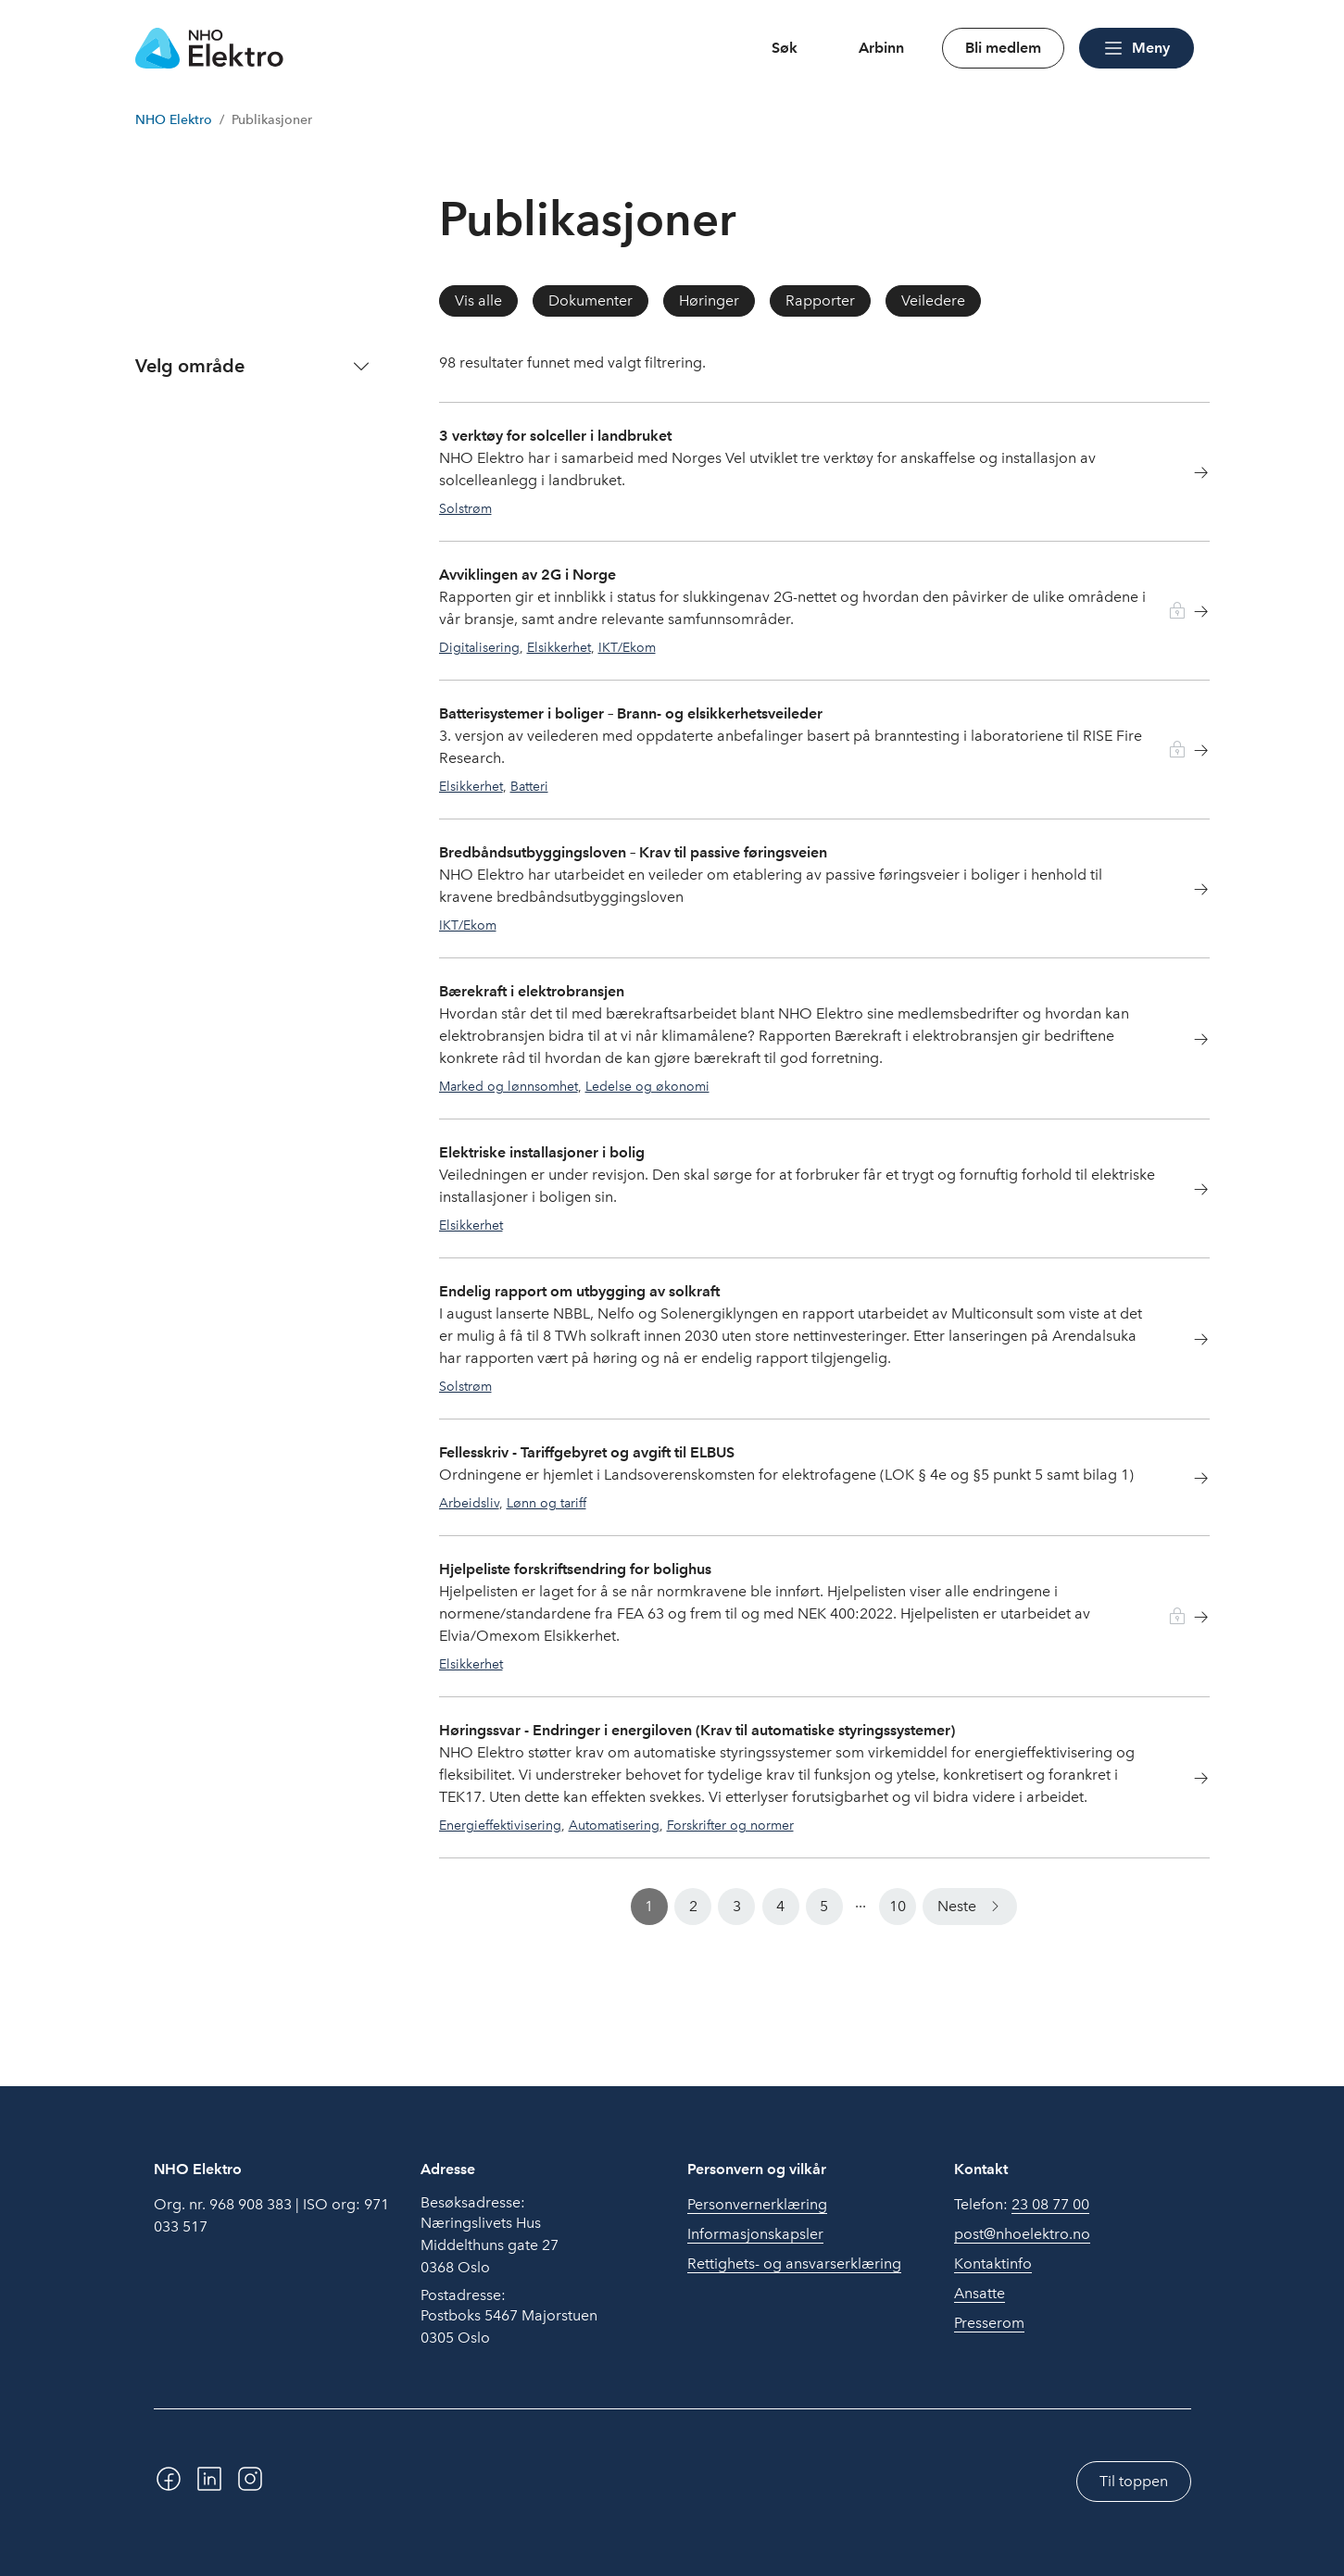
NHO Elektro (173, 120)
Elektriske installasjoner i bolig (542, 1152)
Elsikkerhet (559, 647)
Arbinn (881, 47)
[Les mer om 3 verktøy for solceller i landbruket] (1189, 475)
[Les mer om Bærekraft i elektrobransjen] (1189, 1042)
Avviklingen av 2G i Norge (527, 574)
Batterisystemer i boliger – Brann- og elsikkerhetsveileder (631, 713)
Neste (956, 1906)
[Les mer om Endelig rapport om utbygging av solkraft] (1189, 1342)
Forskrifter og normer (730, 1825)
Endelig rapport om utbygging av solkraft (579, 1291)
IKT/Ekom (627, 647)
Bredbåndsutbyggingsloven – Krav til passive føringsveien (633, 852)
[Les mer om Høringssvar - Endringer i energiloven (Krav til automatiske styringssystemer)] (1189, 1781)
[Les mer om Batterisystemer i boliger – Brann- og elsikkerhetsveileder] (1189, 753)
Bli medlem (1003, 47)
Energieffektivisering (500, 1825)
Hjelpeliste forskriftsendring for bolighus (575, 1569)
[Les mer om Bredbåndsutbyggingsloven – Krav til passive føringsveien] (1189, 892)
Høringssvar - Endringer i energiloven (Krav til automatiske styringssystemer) (697, 1730)
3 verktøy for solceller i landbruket (555, 435)
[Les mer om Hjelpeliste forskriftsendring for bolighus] (1189, 1620)
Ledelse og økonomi (647, 1086)
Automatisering (614, 1825)
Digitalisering (479, 647)
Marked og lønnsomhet (508, 1086)
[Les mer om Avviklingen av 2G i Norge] (1189, 614)
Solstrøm (465, 508)
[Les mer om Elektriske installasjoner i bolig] (1189, 1192)
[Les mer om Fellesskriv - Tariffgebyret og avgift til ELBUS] (1189, 1481)
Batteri (529, 786)
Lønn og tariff (546, 1502)
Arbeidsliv (469, 1502)
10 (897, 1906)
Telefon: (1021, 2204)
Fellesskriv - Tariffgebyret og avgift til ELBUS (587, 1452)
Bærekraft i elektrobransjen (531, 991)
